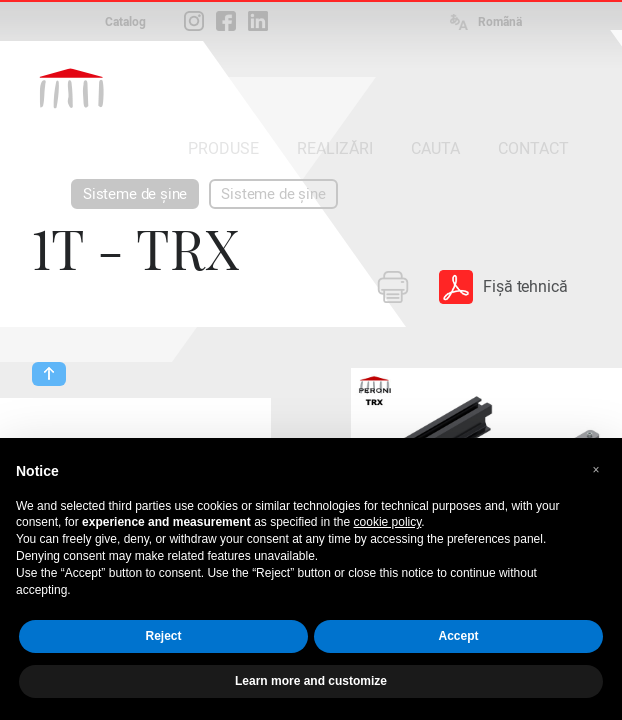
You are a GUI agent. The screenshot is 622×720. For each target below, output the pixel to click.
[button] (596, 470)
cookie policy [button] (388, 522)
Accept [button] (458, 636)
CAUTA (435, 148)
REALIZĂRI (335, 148)
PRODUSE (223, 148)
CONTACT (533, 148)
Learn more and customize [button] (311, 681)
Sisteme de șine (135, 194)
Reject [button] (163, 636)
